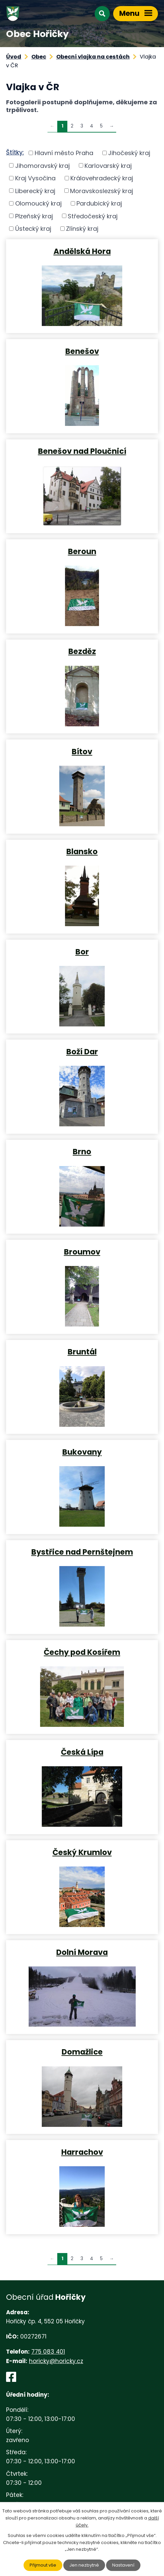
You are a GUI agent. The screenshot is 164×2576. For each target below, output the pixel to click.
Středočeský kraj (93, 216)
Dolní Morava (82, 1952)
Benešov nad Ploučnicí (82, 451)
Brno (82, 1151)
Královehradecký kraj (101, 178)
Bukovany (82, 1452)
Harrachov (82, 2152)
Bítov (82, 751)
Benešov (82, 351)
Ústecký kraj (33, 228)
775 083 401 (48, 2352)
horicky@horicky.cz (56, 2361)
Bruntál (82, 1351)
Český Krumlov (82, 1852)
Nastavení (123, 2565)
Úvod (13, 57)
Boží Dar (82, 1051)
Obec (38, 57)
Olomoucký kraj (38, 203)
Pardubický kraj (99, 203)
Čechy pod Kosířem (82, 1652)
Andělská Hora (82, 251)
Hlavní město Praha (64, 153)
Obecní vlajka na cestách (93, 57)
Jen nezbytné (84, 2565)
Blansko (82, 851)
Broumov (82, 1251)
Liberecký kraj (35, 190)
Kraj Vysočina (35, 178)
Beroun (82, 551)
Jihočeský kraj (129, 153)
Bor (82, 951)
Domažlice (82, 2051)
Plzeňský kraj (34, 216)
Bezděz (82, 651)
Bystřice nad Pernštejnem (82, 1552)
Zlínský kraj (82, 228)
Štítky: (15, 152)
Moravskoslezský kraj (101, 190)
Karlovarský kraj (108, 165)
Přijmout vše (43, 2565)
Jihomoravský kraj (42, 165)
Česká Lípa (82, 1752)
